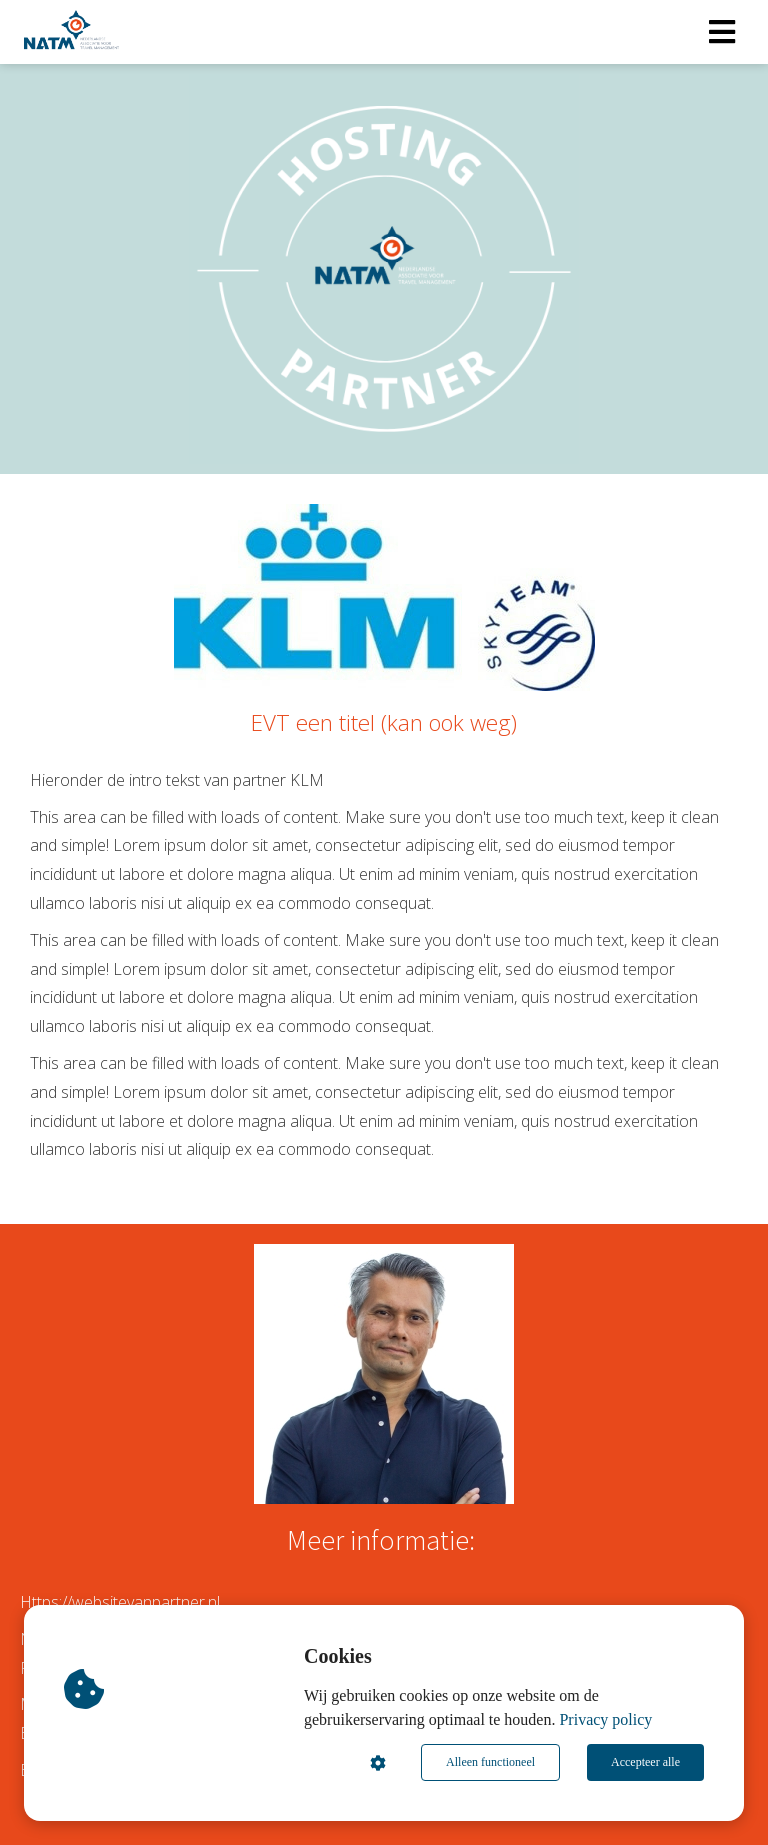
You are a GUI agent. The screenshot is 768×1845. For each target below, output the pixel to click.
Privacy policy (605, 1719)
